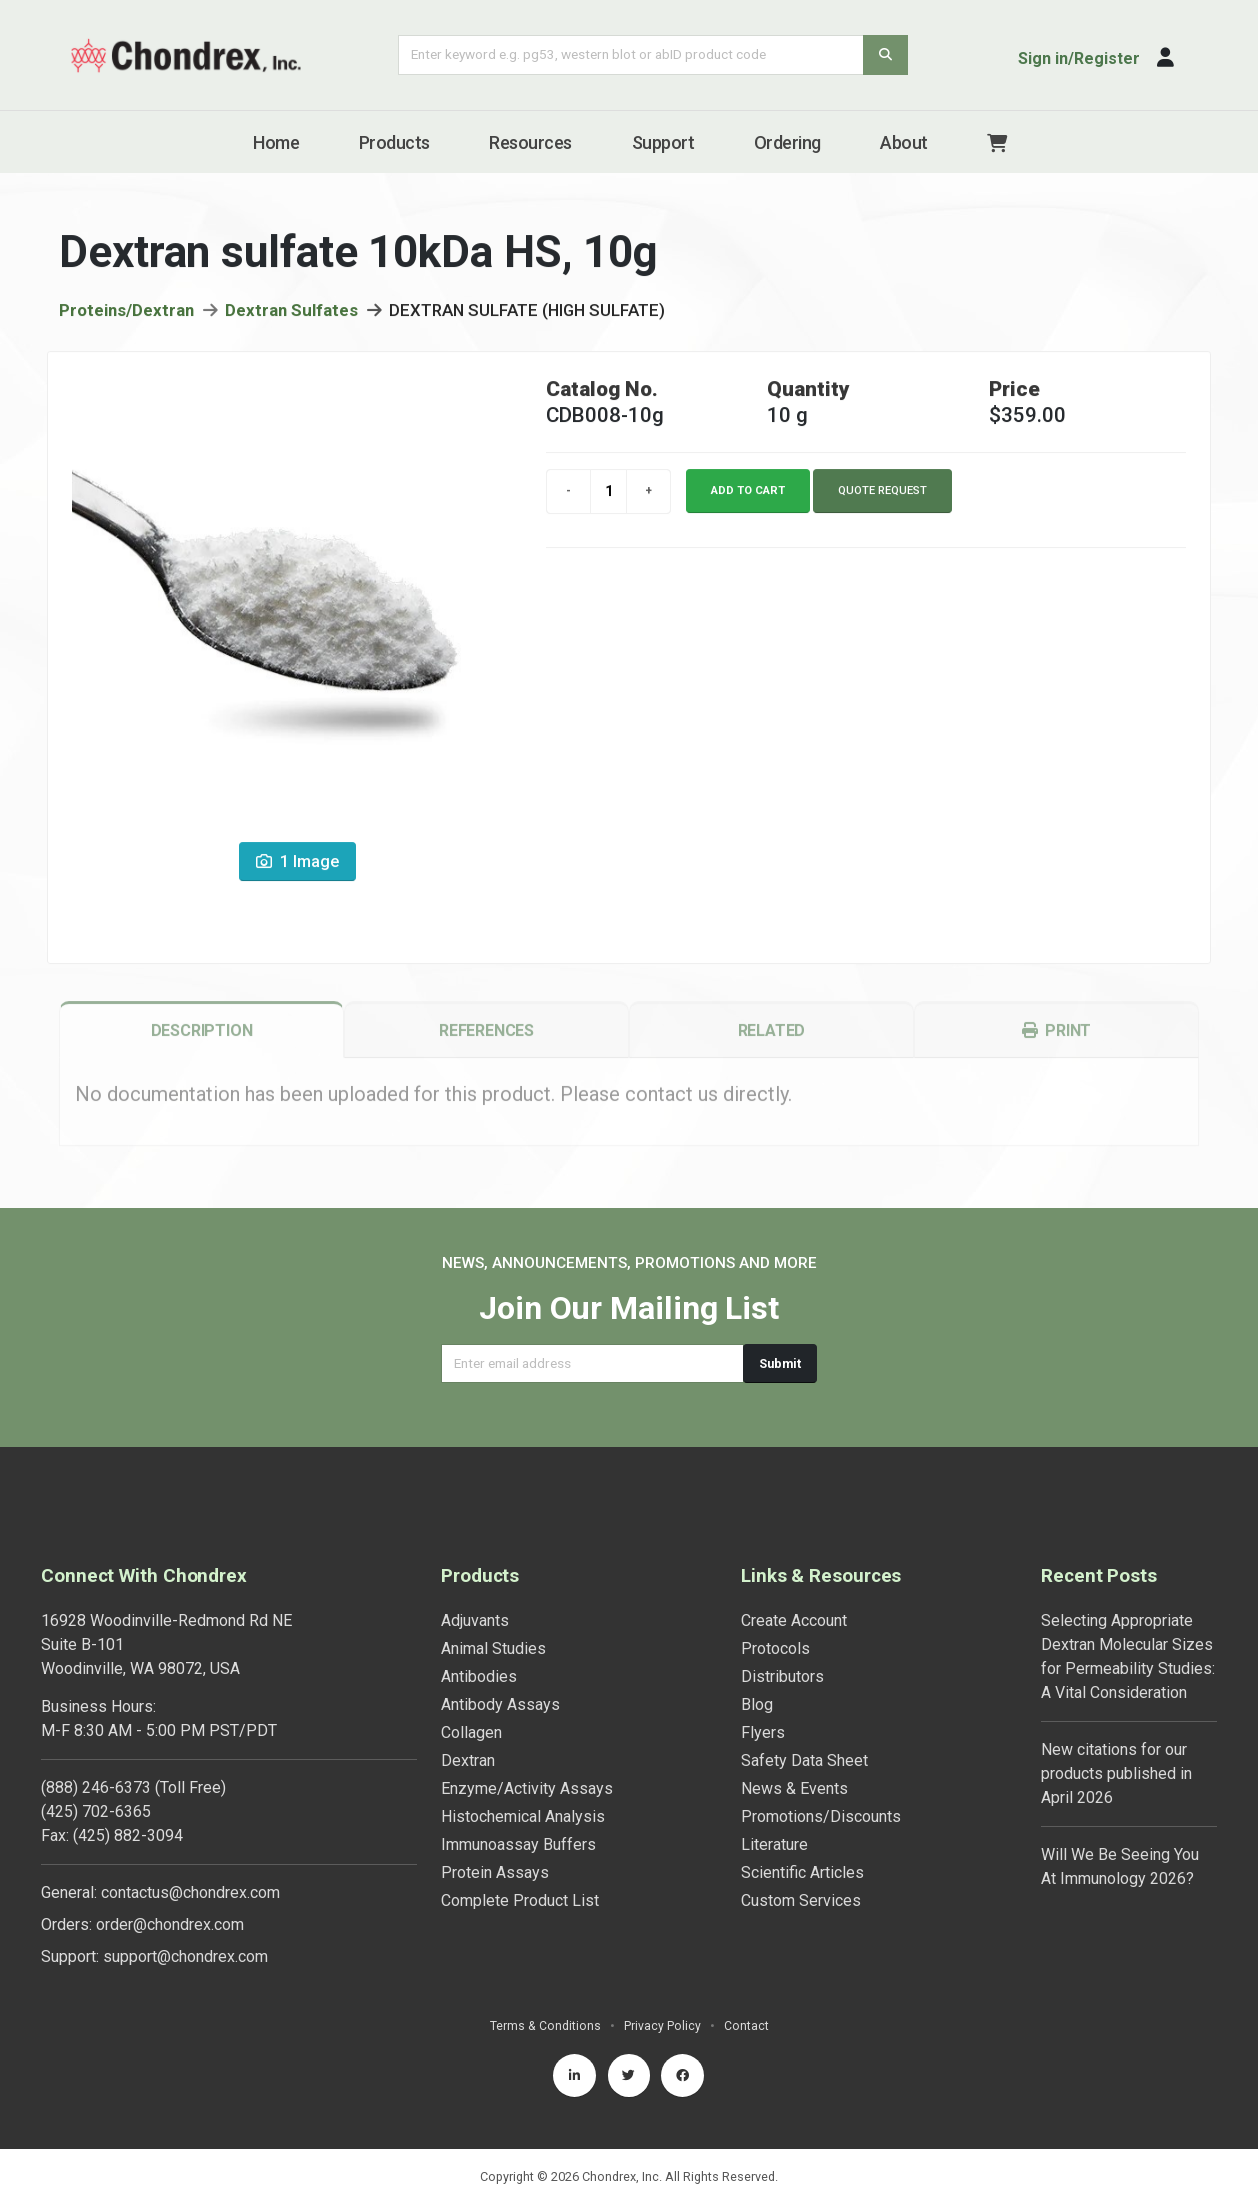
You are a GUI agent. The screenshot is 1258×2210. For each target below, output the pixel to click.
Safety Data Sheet (804, 1760)
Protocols (775, 1648)
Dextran (468, 1760)
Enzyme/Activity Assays (527, 1788)
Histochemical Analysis (523, 1816)
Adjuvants (475, 1620)
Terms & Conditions (545, 2025)
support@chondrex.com (185, 1956)
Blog (757, 1704)
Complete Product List (520, 1900)
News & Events (794, 1788)
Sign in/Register (1079, 58)
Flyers (763, 1732)
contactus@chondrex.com (190, 1892)
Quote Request (882, 500)
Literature (774, 1844)
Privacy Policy (662, 2025)
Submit (780, 1363)
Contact (746, 2025)
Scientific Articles (802, 1872)
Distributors (782, 1676)
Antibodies (479, 1676)
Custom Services (801, 1900)
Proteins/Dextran (126, 321)
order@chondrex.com (170, 1924)
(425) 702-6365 (96, 1811)
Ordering (787, 142)
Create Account (794, 1620)
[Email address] (592, 1363)
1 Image (297, 872)
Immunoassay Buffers (518, 1844)
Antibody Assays (500, 1704)
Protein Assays (495, 1872)
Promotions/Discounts (821, 1816)
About (904, 142)
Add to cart (748, 500)
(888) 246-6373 (96, 1787)
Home (276, 142)
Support (663, 142)
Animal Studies (493, 1648)
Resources (530, 142)
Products (394, 142)
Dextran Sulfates (291, 321)
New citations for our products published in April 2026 (1116, 1773)
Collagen (471, 1732)
